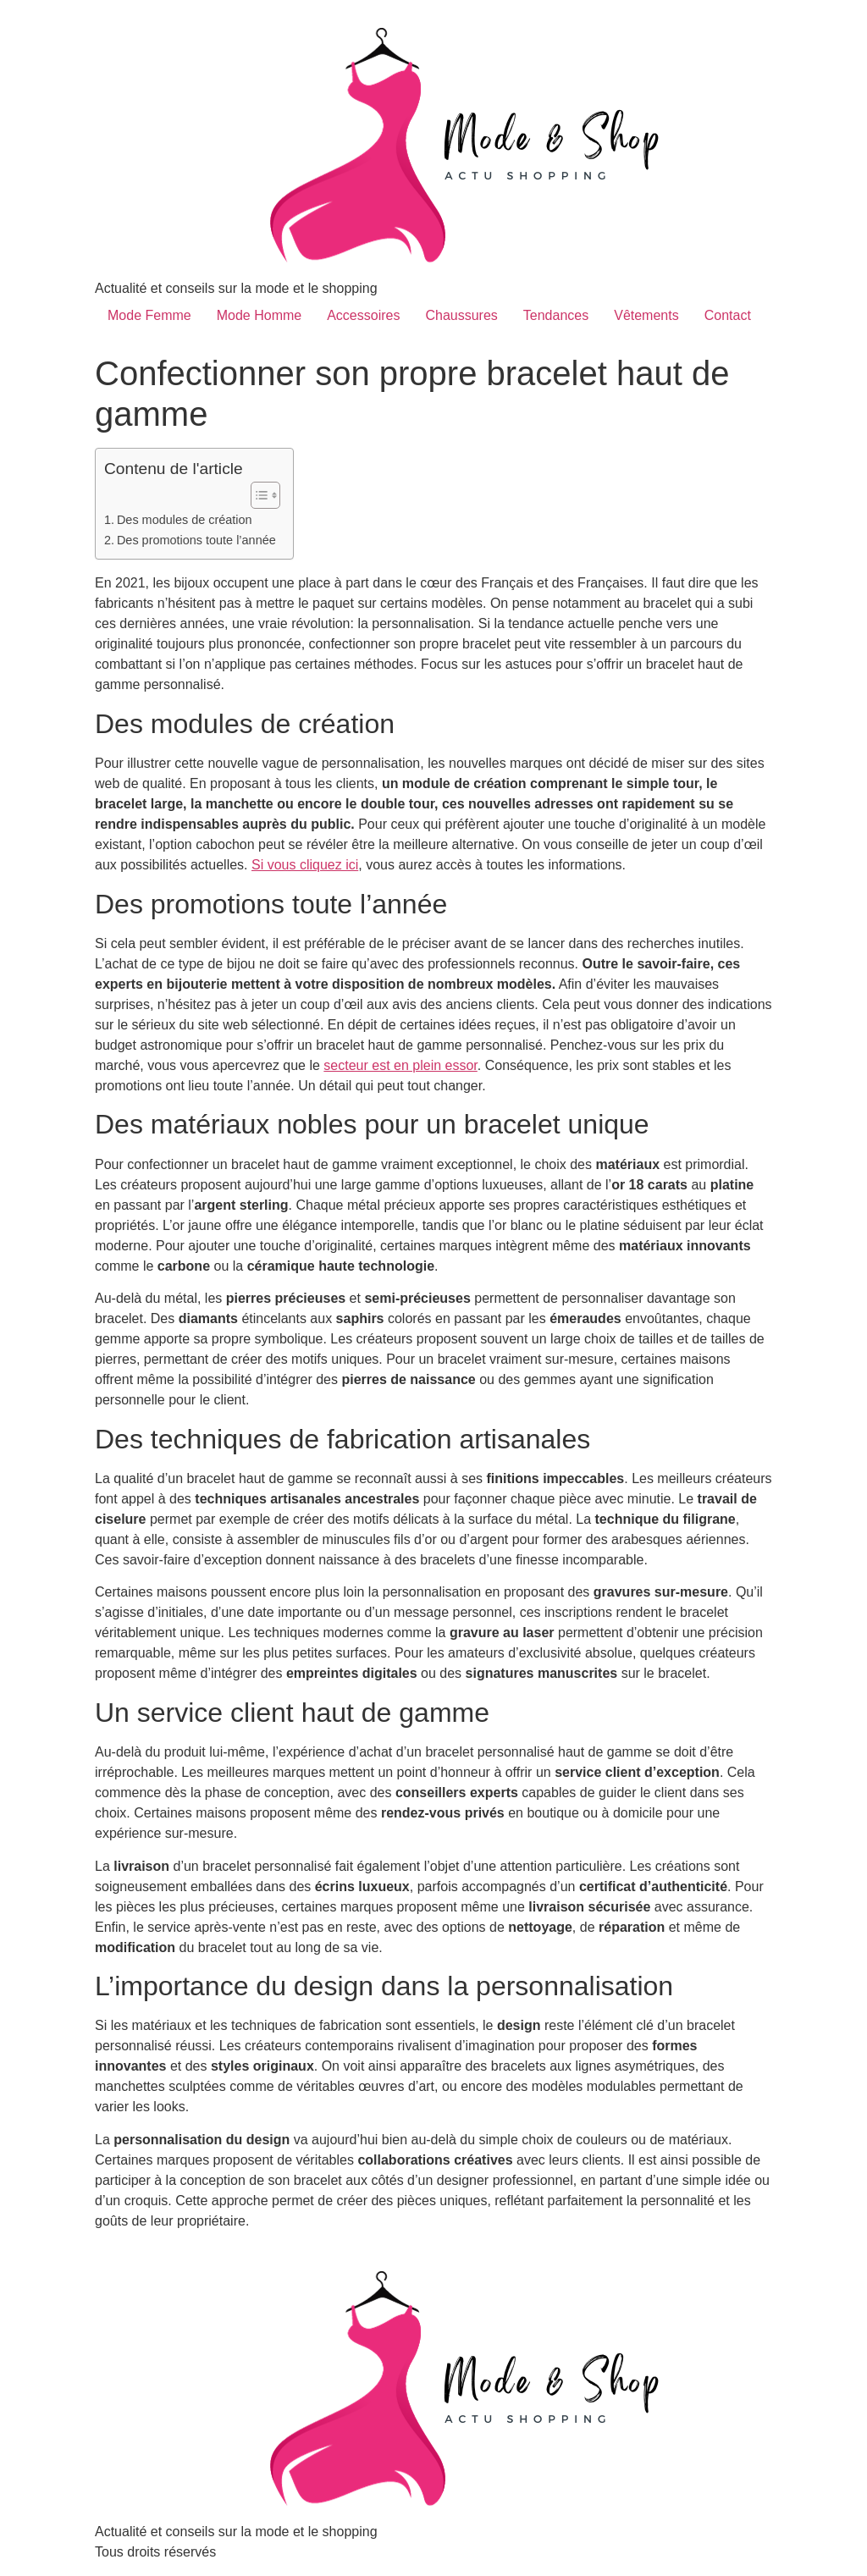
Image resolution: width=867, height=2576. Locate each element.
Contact (727, 315)
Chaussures (461, 315)
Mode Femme (149, 315)
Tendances (555, 315)
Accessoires (363, 315)
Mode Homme (259, 315)
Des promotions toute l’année (196, 540)
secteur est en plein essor (400, 1065)
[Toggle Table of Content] (257, 495)
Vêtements (646, 315)
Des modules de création (184, 520)
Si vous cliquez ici (304, 865)
